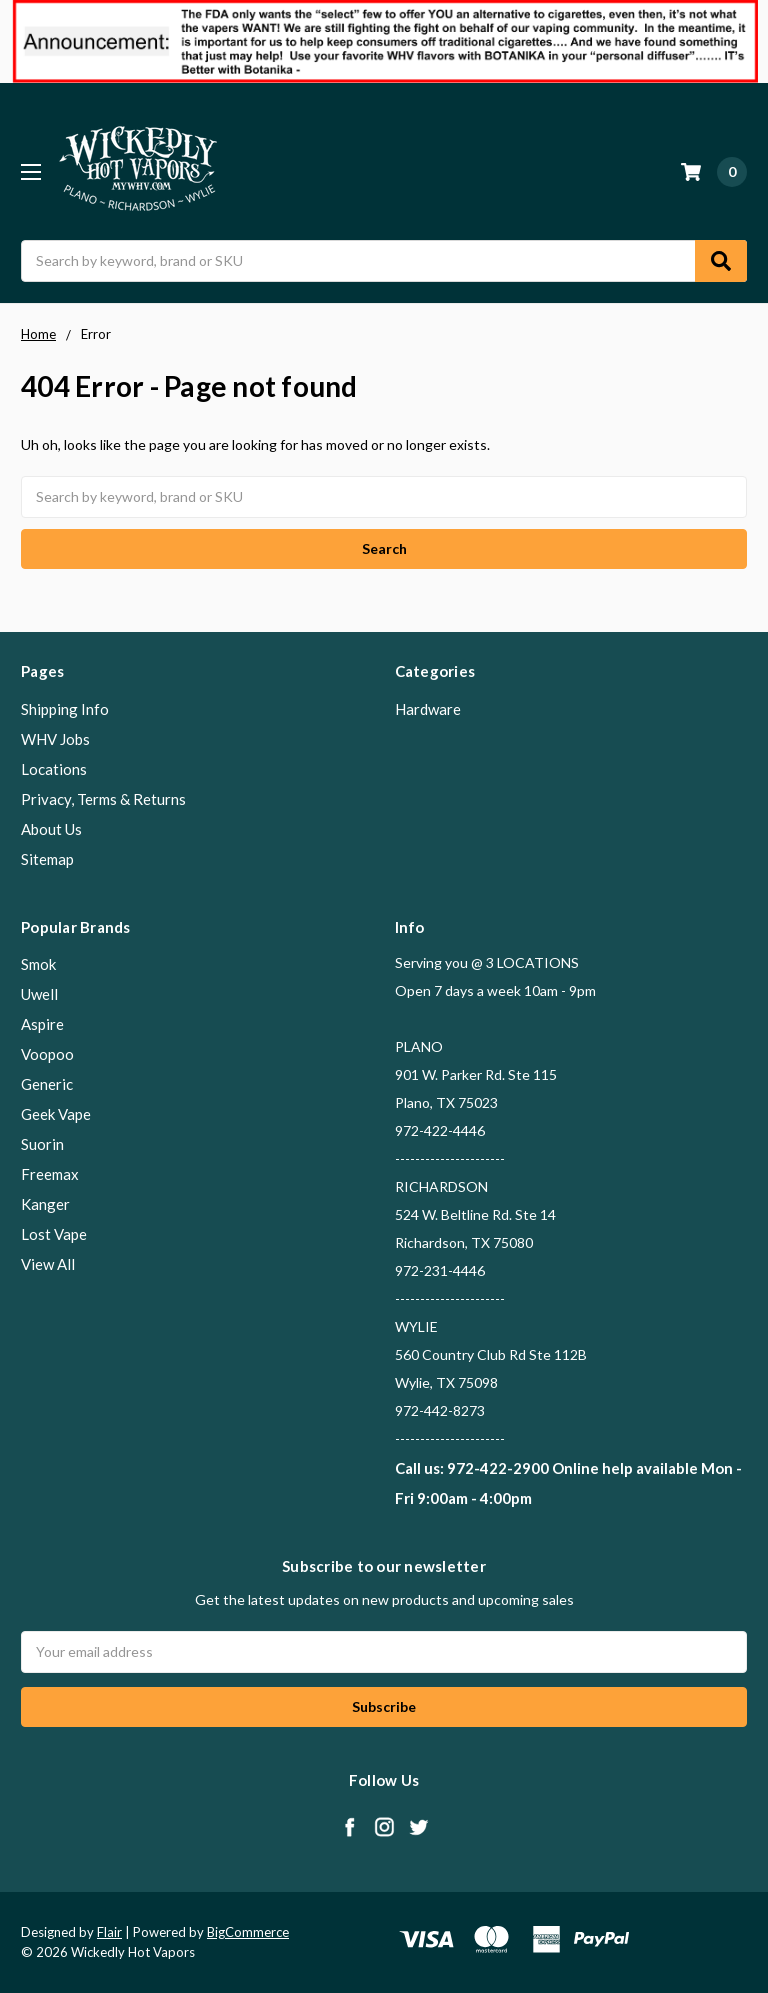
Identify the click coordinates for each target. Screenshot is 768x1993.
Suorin (42, 1144)
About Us (51, 829)
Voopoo (47, 1054)
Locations (54, 769)
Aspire (42, 1024)
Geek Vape (56, 1114)
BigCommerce (248, 1932)
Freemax (50, 1174)
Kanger (45, 1204)
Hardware (428, 709)
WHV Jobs (55, 739)
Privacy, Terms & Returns (103, 799)
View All (48, 1264)
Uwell (39, 994)
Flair (109, 1932)
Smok (38, 964)
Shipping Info (65, 709)
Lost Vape (54, 1234)
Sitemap (47, 859)
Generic (47, 1084)
